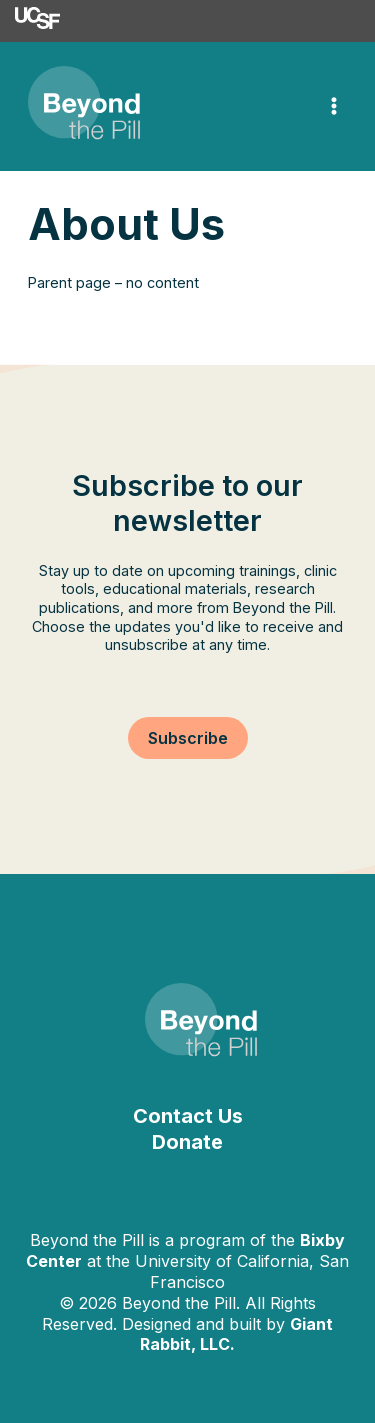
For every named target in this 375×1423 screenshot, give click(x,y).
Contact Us (188, 1116)
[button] (188, 738)
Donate (187, 1142)
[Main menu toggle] (334, 107)
